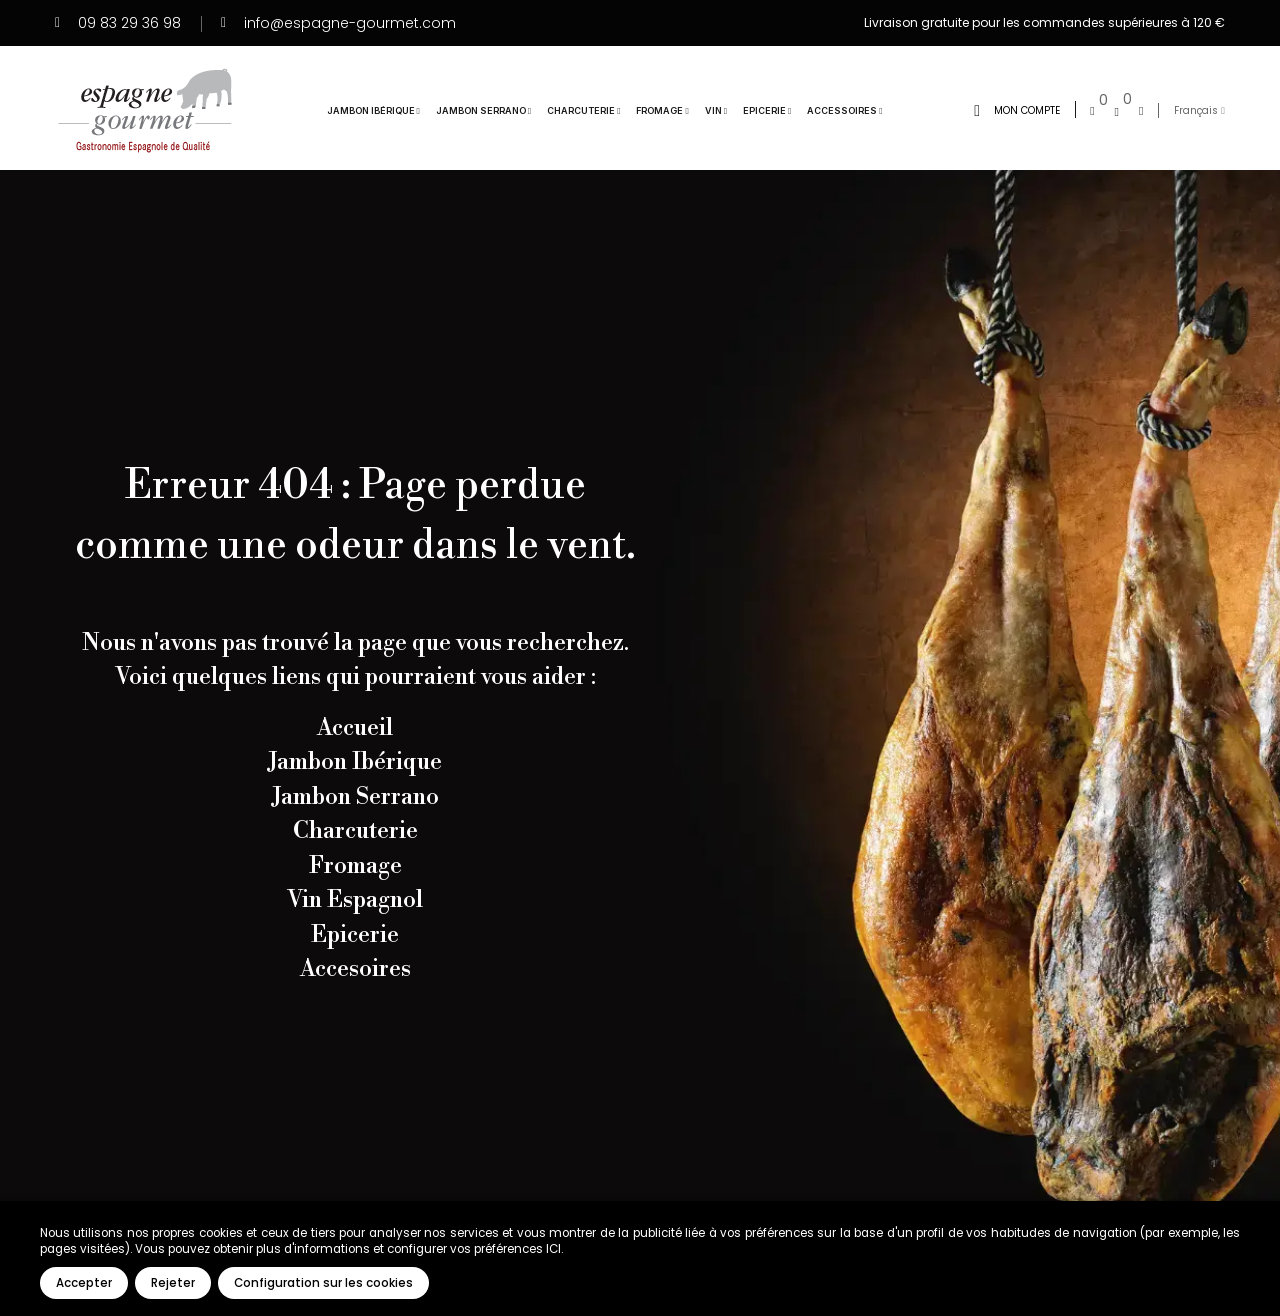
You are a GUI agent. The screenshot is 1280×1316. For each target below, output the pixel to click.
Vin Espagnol (355, 900)
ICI (553, 1249)
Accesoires (355, 969)
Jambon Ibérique (355, 762)
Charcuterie (355, 831)
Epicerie (355, 935)
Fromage (355, 866)
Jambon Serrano (355, 797)
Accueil (355, 728)
